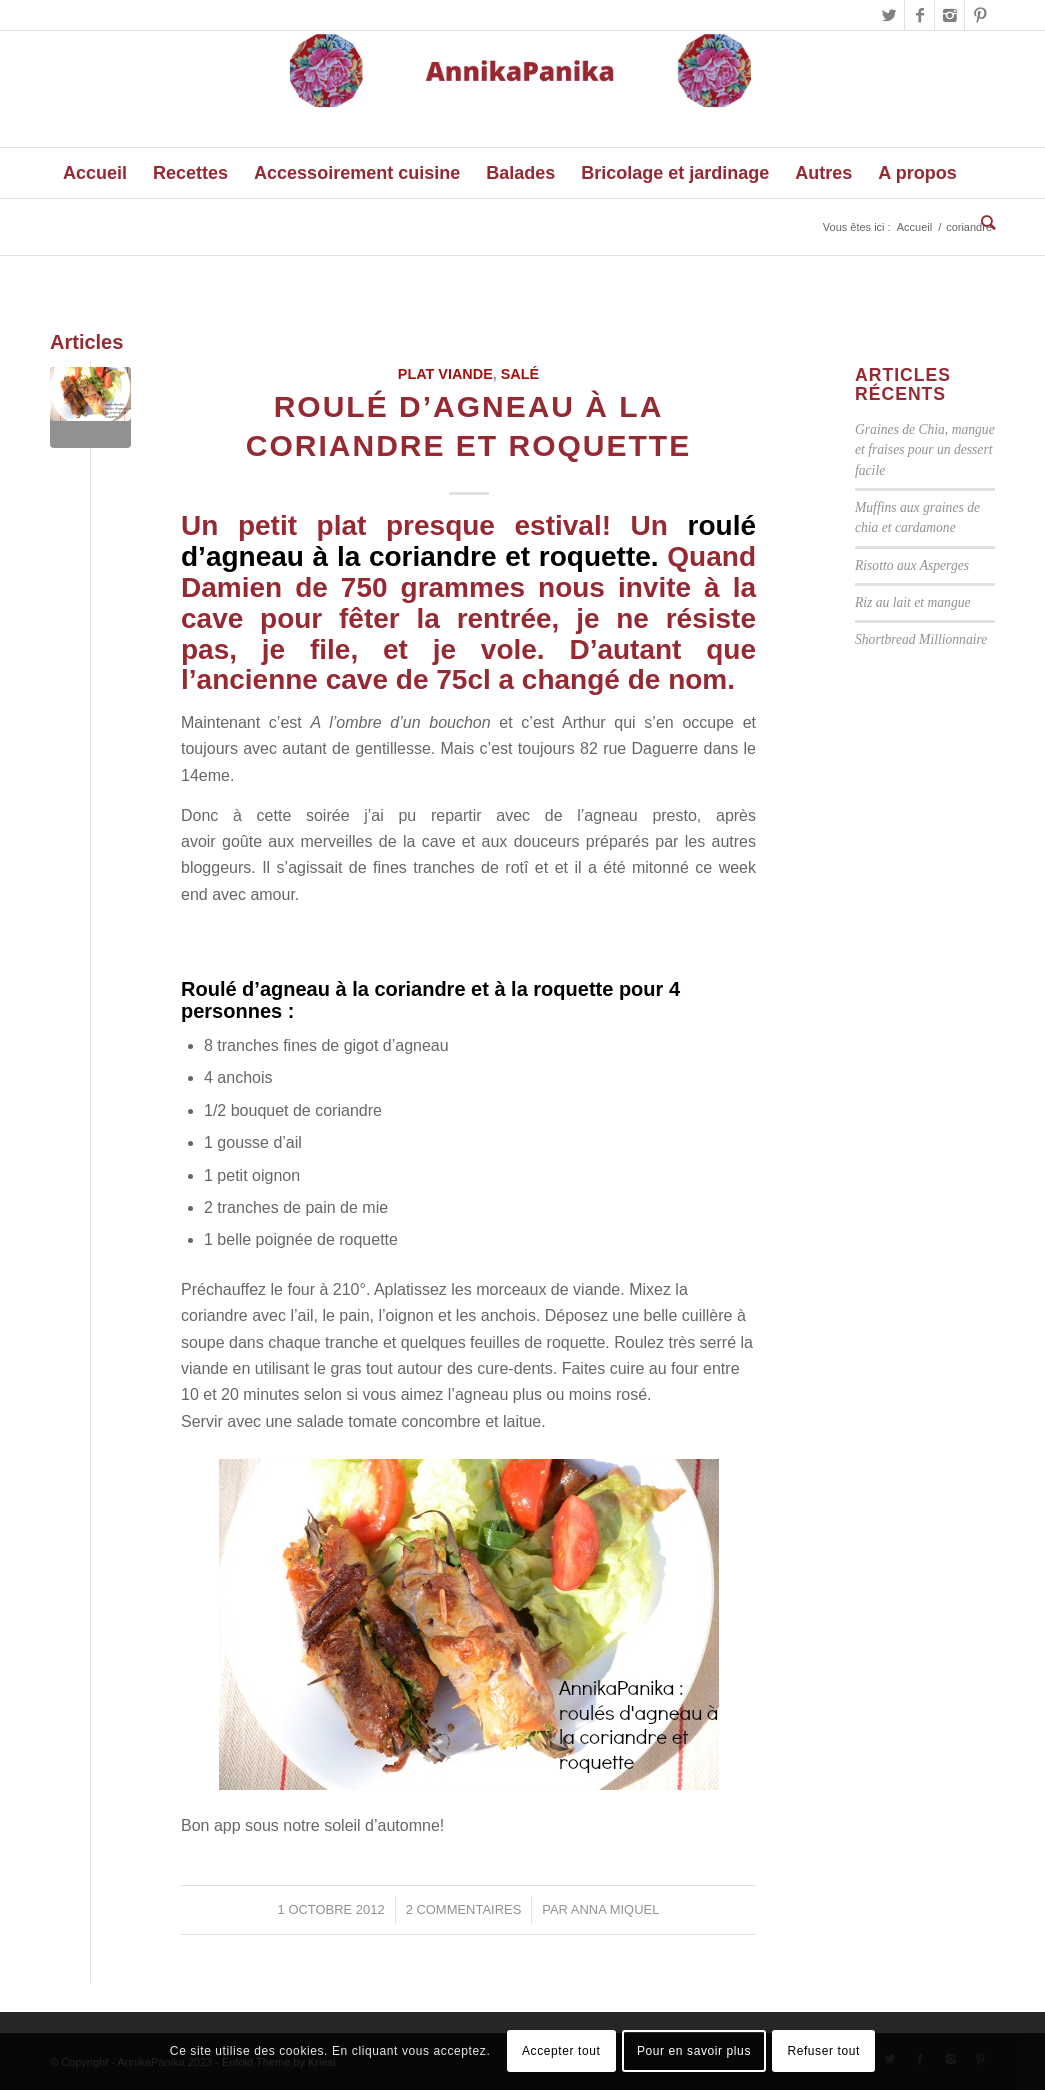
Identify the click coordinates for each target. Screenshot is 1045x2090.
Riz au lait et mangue (913, 602)
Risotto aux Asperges (912, 565)
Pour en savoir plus (694, 2051)
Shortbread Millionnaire (921, 639)
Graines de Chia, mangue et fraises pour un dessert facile (925, 450)
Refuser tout (823, 2051)
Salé (520, 374)
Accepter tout (561, 2051)
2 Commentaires (464, 1909)
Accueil (914, 227)
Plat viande (445, 374)
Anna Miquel (615, 1909)
